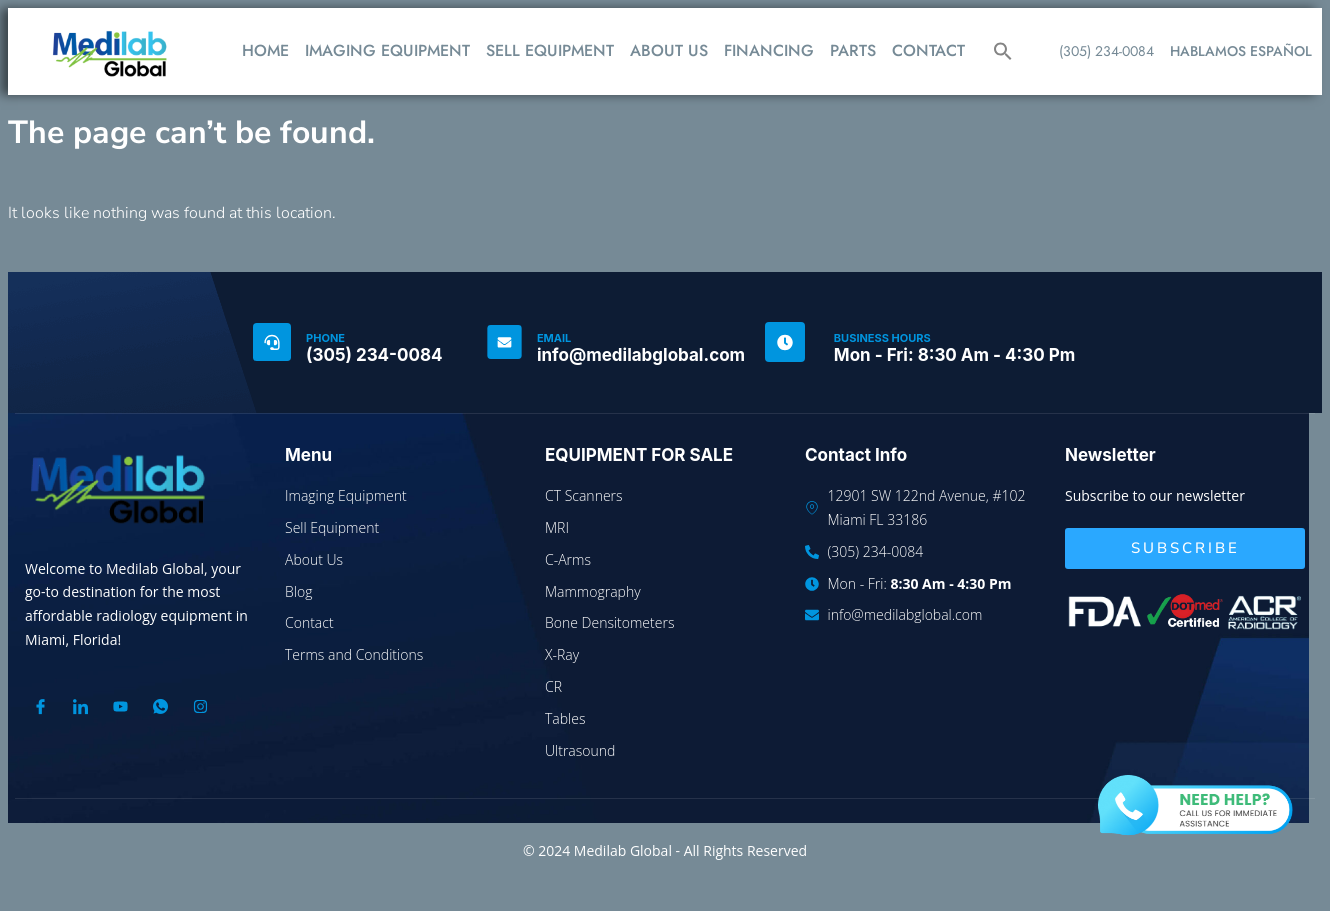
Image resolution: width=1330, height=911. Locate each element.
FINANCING (769, 50)
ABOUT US (669, 50)
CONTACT (928, 50)
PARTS (853, 50)
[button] (1003, 51)
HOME (265, 50)
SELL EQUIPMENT (550, 50)
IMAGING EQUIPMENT (387, 50)
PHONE (325, 338)
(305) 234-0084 (1106, 51)
